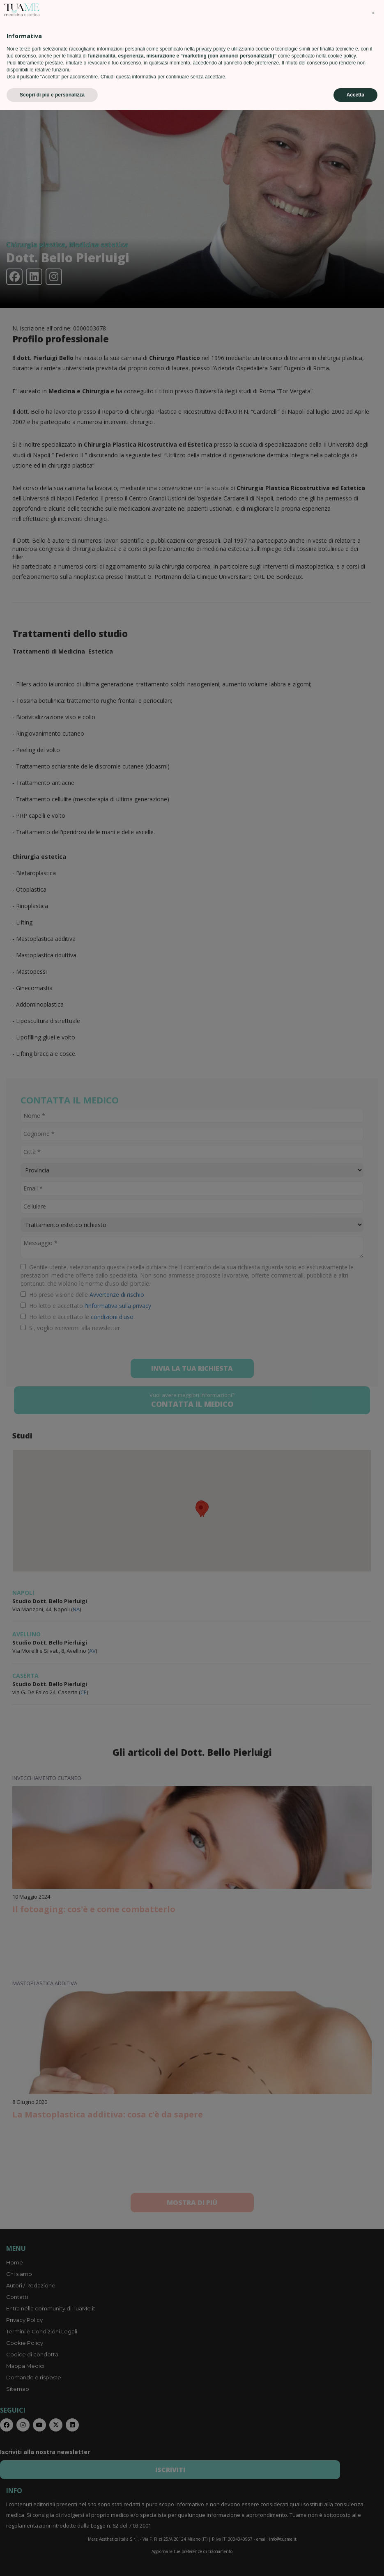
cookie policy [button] (342, 2522)
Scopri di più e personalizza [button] (52, 2561)
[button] (373, 2479)
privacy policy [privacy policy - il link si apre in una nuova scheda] (211, 2515)
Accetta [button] (355, 2561)
